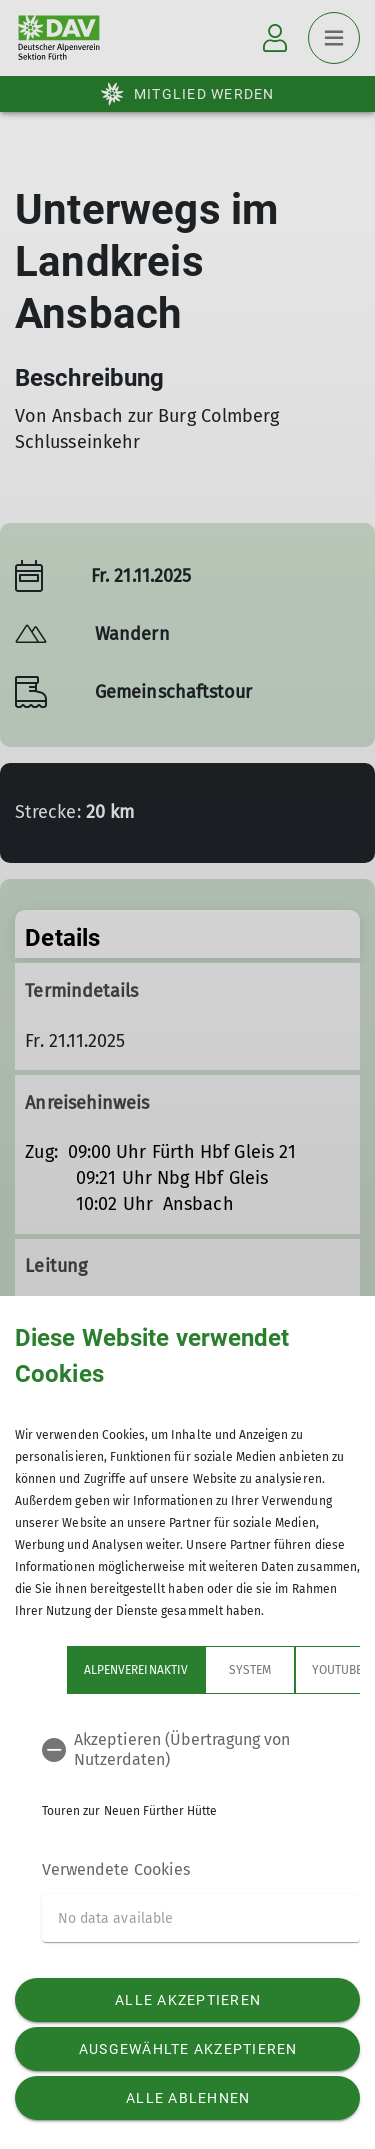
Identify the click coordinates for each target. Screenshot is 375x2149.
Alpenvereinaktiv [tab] (136, 1670)
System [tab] (250, 1670)
